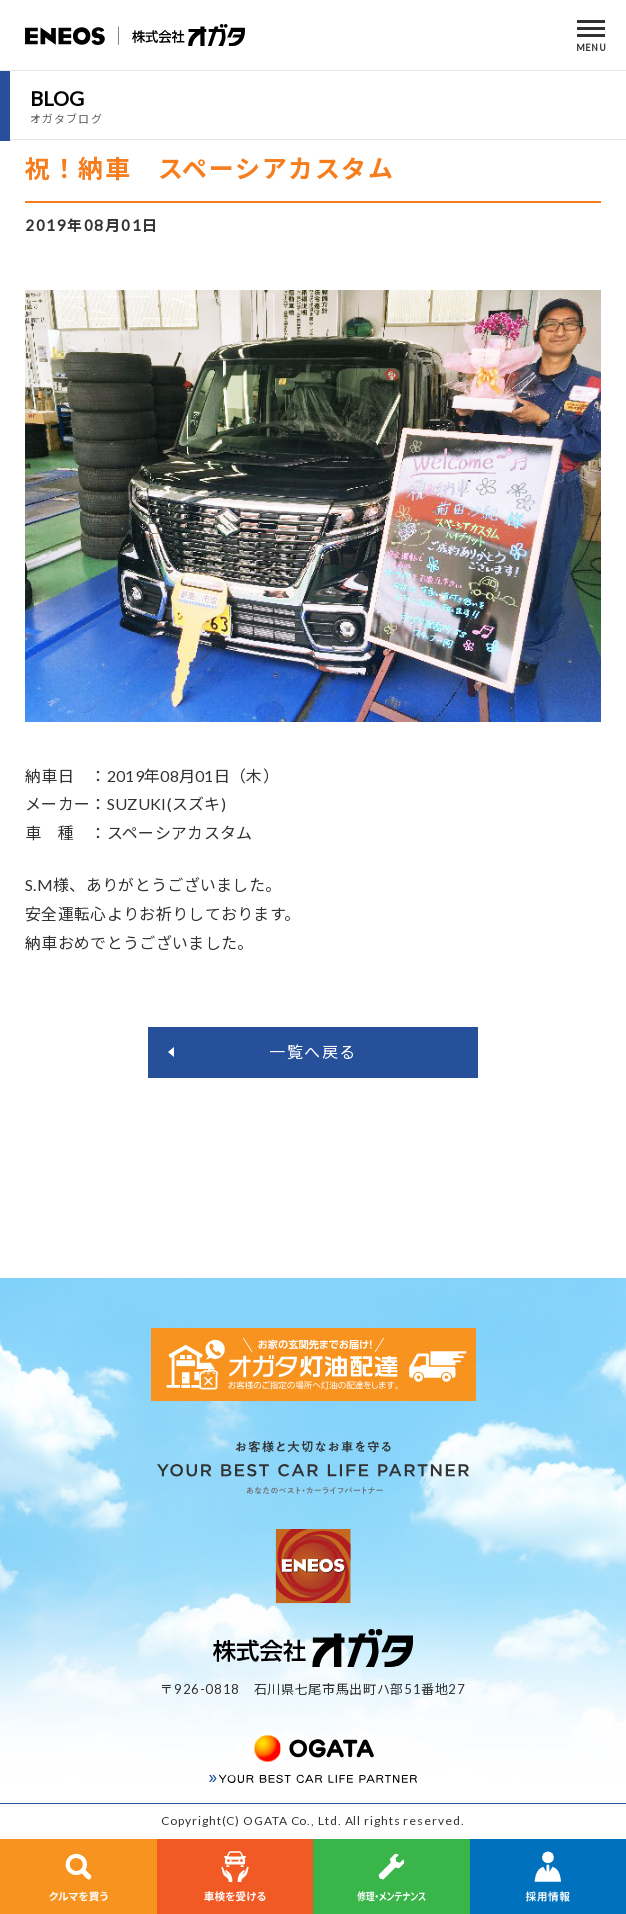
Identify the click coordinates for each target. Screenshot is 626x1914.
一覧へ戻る (313, 1051)
